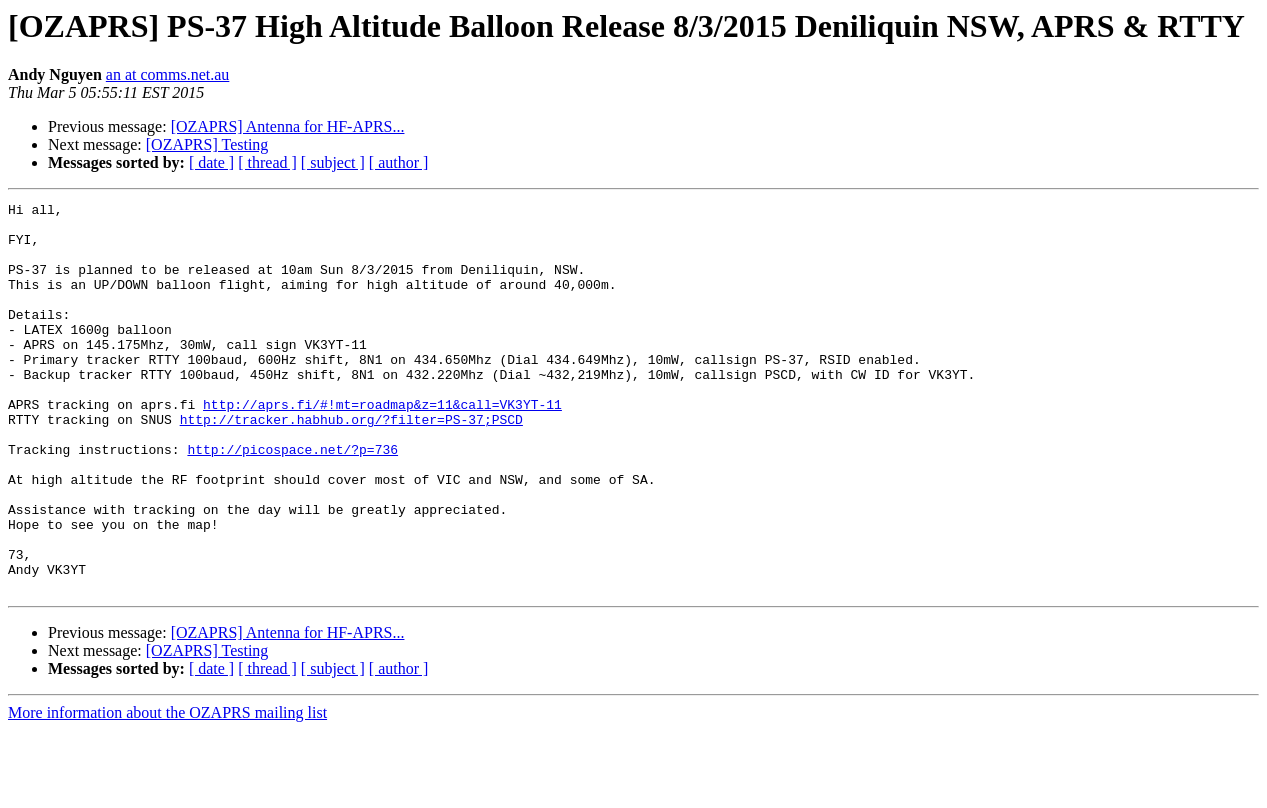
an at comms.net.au (168, 74)
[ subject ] (333, 162)
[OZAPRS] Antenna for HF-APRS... (288, 126)
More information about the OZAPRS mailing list (167, 790)
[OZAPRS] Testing (207, 144)
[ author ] (399, 162)
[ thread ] (267, 162)
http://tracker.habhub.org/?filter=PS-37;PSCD (351, 464)
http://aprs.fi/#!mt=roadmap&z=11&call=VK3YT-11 (382, 446)
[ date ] (211, 162)
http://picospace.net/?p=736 (292, 500)
